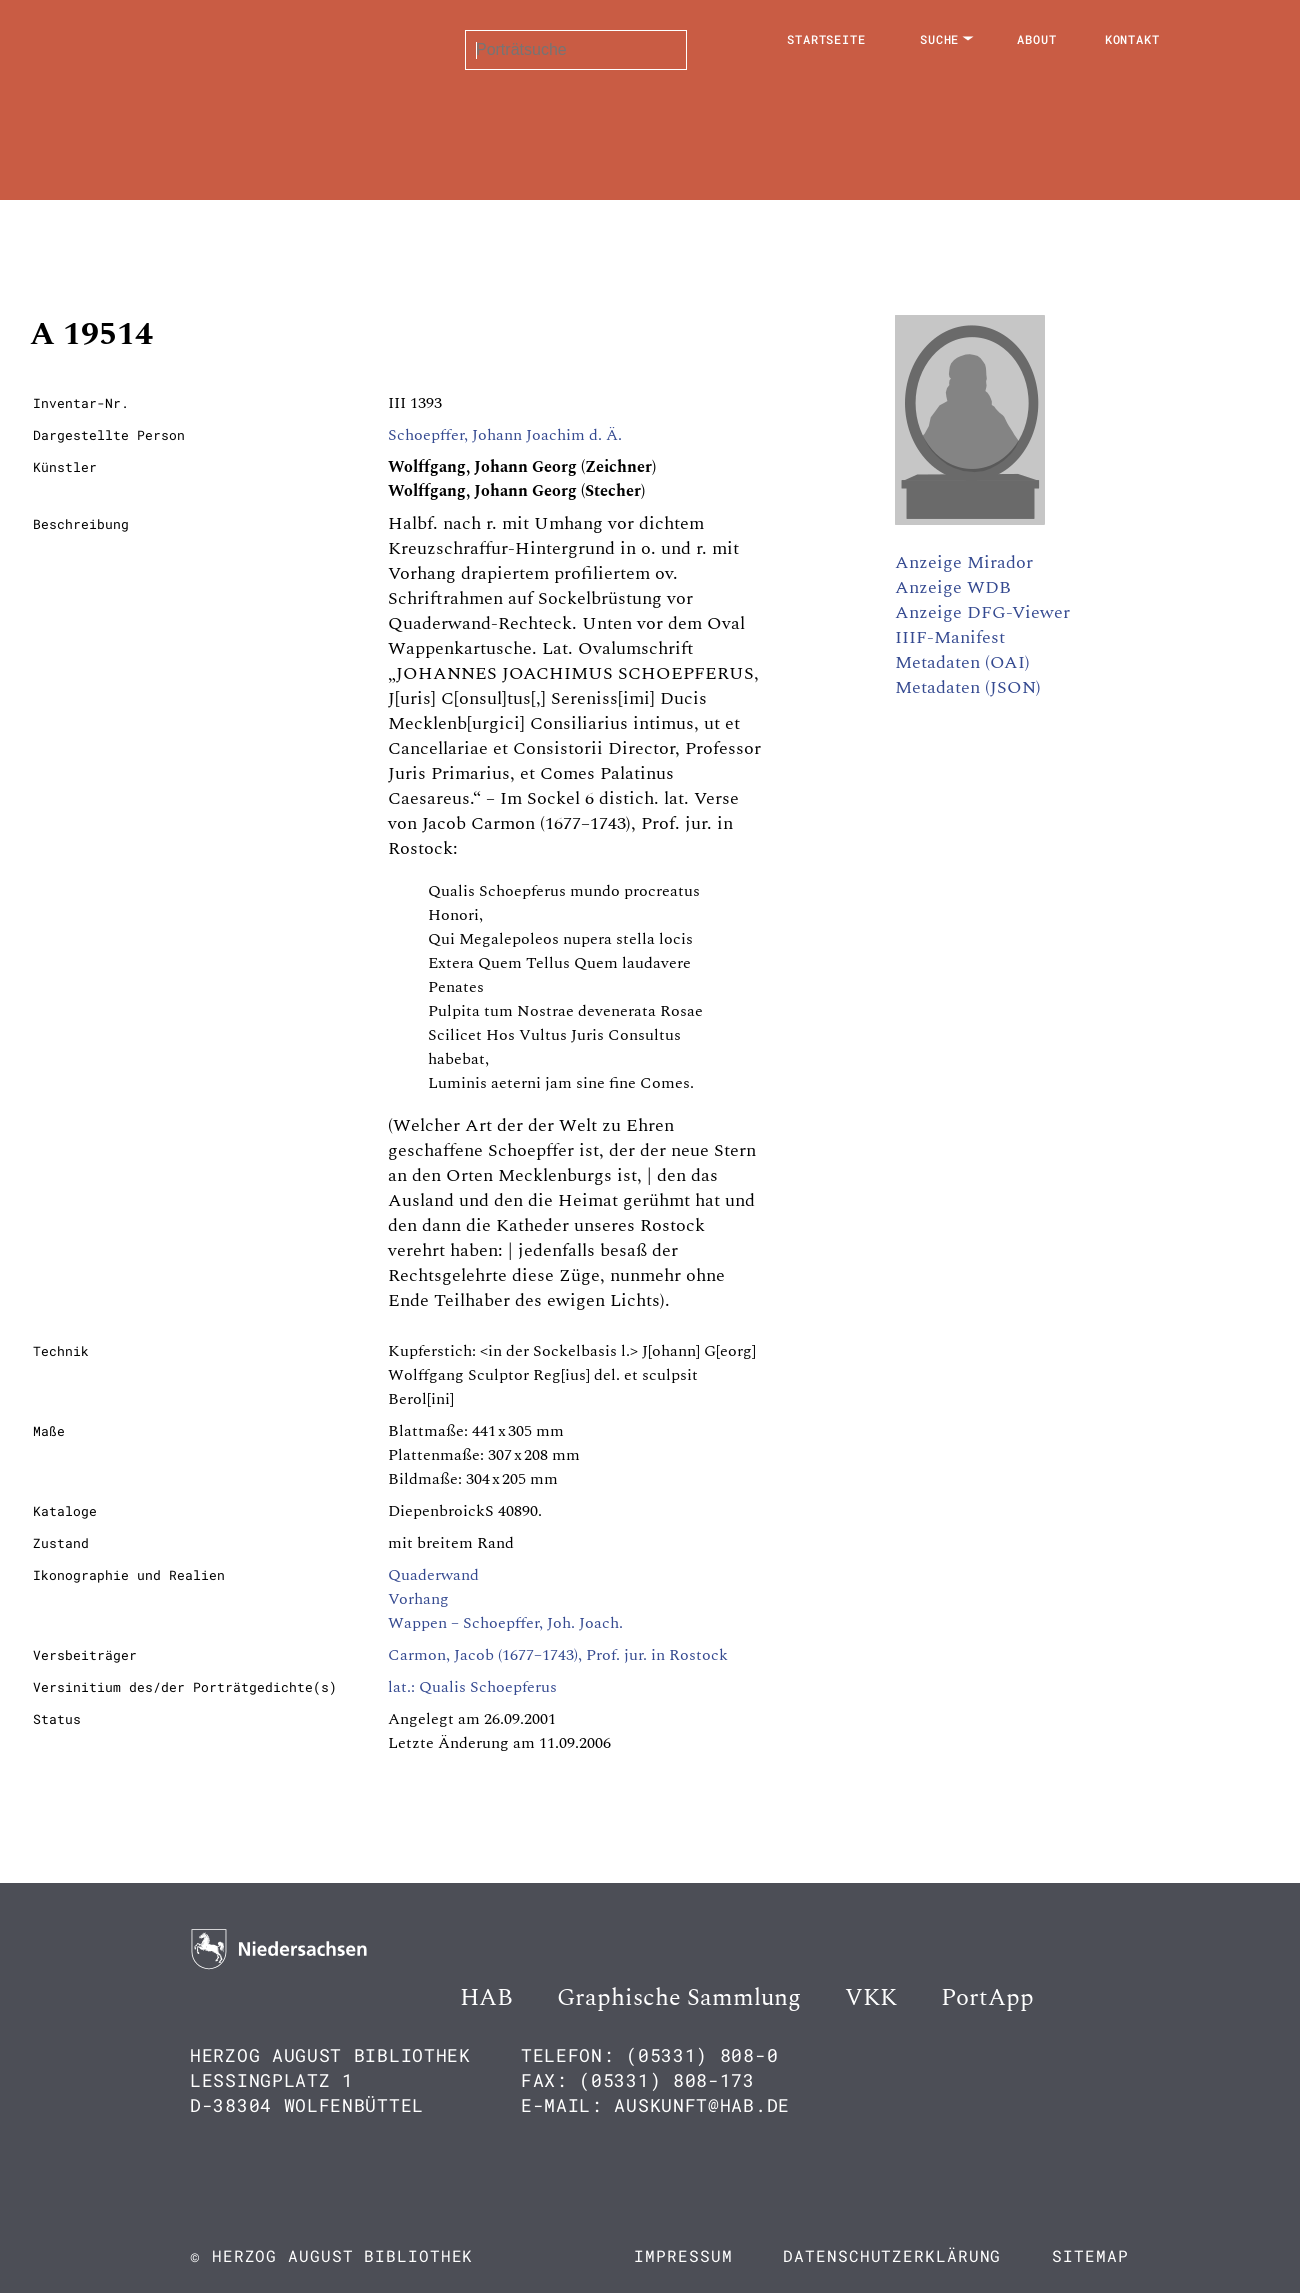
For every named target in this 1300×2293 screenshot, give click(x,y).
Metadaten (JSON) (968, 687)
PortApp (987, 1998)
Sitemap (1090, 2255)
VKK (871, 1998)
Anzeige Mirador (964, 562)
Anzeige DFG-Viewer (982, 612)
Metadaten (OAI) (962, 662)
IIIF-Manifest (950, 637)
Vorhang (418, 1599)
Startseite (826, 39)
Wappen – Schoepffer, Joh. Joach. (505, 1623)
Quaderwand (433, 1575)
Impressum (683, 2255)
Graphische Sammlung (679, 1998)
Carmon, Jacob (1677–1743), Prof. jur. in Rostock (558, 1655)
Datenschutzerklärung (892, 2255)
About (1037, 39)
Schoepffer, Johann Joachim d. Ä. (505, 435)
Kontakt (1132, 39)
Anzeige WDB (953, 587)
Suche (940, 39)
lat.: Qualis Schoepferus (472, 1687)
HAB (486, 1998)
